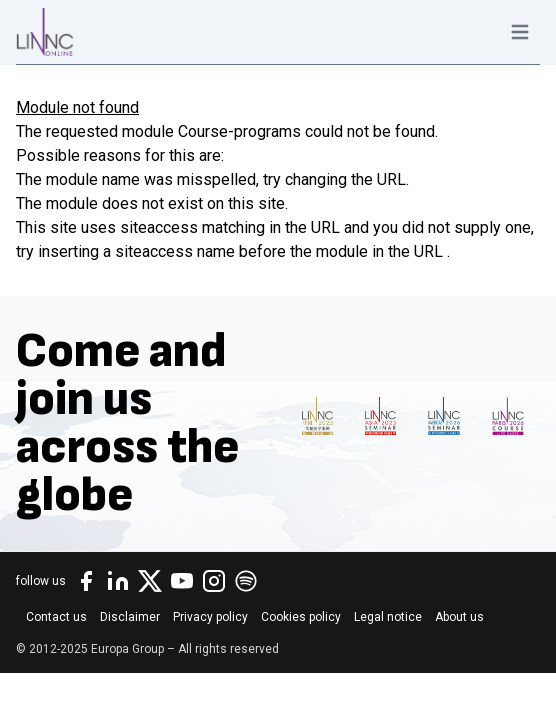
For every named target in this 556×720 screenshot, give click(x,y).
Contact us (56, 617)
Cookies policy (301, 617)
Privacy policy (210, 617)
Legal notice (388, 617)
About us (459, 617)
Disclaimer (130, 617)
